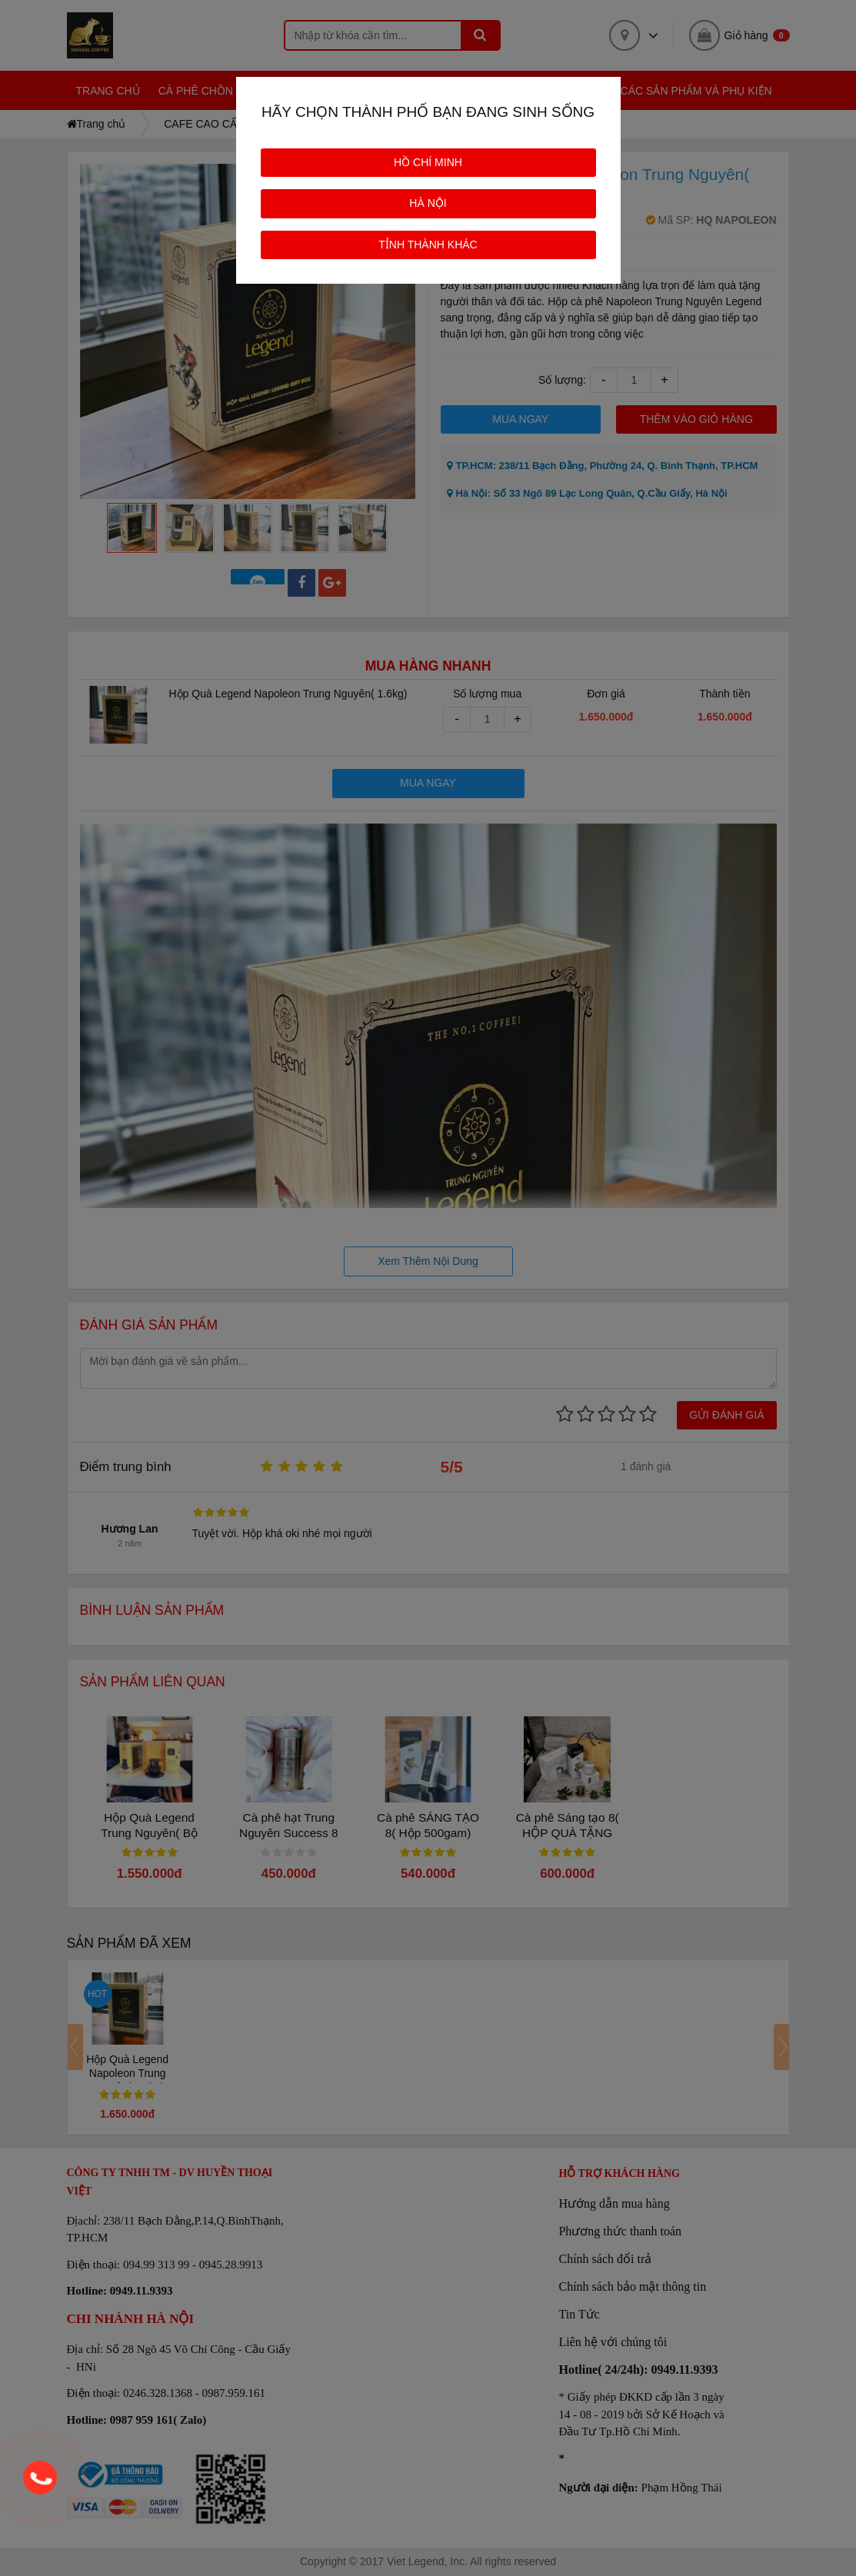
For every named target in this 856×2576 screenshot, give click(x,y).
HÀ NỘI (427, 203)
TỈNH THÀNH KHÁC (427, 244)
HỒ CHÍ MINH (428, 162)
